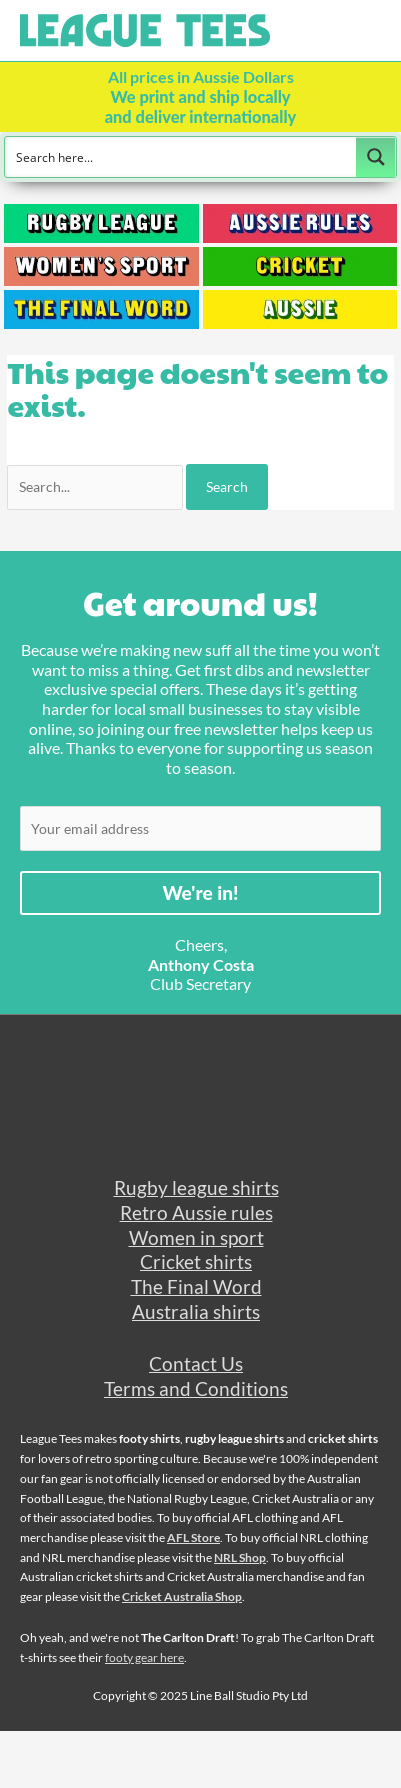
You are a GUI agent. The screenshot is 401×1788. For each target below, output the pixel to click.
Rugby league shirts (196, 1187)
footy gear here (144, 1657)
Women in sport (196, 1237)
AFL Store (193, 1537)
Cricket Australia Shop (182, 1596)
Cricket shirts (196, 1261)
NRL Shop (240, 1557)
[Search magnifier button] (376, 157)
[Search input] (181, 157)
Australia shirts (196, 1311)
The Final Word (196, 1286)
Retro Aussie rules (196, 1212)
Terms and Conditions (196, 1388)
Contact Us (196, 1363)
